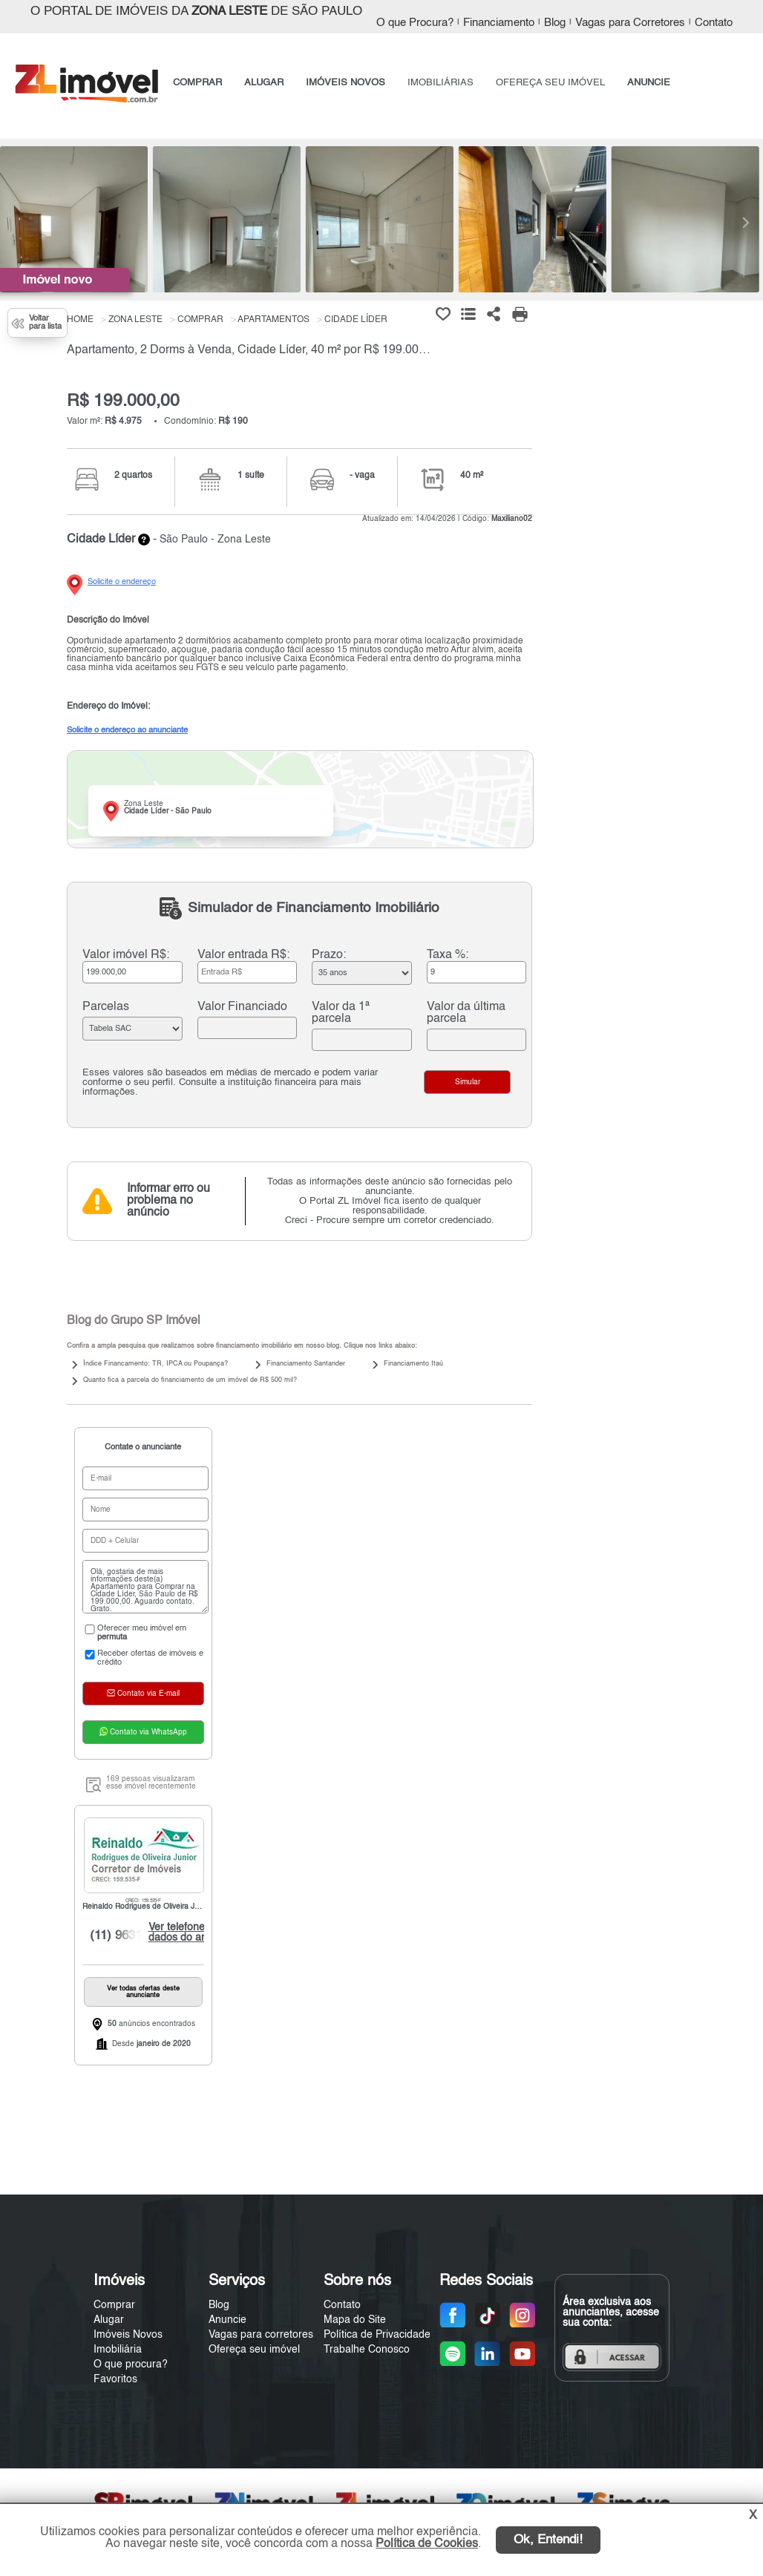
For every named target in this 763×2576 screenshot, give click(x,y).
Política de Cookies (427, 2544)
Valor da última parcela (466, 1013)
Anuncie (227, 2320)
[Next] (744, 222)
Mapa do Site (355, 2320)
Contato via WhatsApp (143, 1731)
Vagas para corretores (261, 2335)
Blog (555, 23)
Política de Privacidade (377, 2335)
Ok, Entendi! (548, 2540)
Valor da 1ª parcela (341, 1013)
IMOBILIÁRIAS (440, 83)
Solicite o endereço (122, 581)
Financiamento (498, 23)
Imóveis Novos (128, 2335)
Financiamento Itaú (413, 1363)
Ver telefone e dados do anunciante (194, 1932)
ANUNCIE (648, 83)
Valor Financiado (242, 1007)
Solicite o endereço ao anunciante (127, 730)
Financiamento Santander (305, 1363)
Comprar (114, 2305)
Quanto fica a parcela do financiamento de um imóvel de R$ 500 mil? (190, 1380)
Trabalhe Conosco (367, 2349)
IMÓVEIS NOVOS (345, 83)
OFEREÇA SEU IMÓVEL (550, 83)
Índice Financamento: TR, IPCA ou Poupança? (155, 1363)
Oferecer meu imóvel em (134, 1633)
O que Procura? (414, 23)
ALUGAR (264, 83)
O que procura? (131, 2364)
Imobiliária (118, 2349)
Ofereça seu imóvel (254, 2349)
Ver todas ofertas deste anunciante (143, 1992)
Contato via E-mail (143, 1692)
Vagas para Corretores (630, 23)
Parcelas (105, 1007)
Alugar (109, 2320)
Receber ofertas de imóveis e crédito (142, 1658)
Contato (714, 23)
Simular (467, 1082)
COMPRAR (197, 83)
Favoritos (115, 2379)
